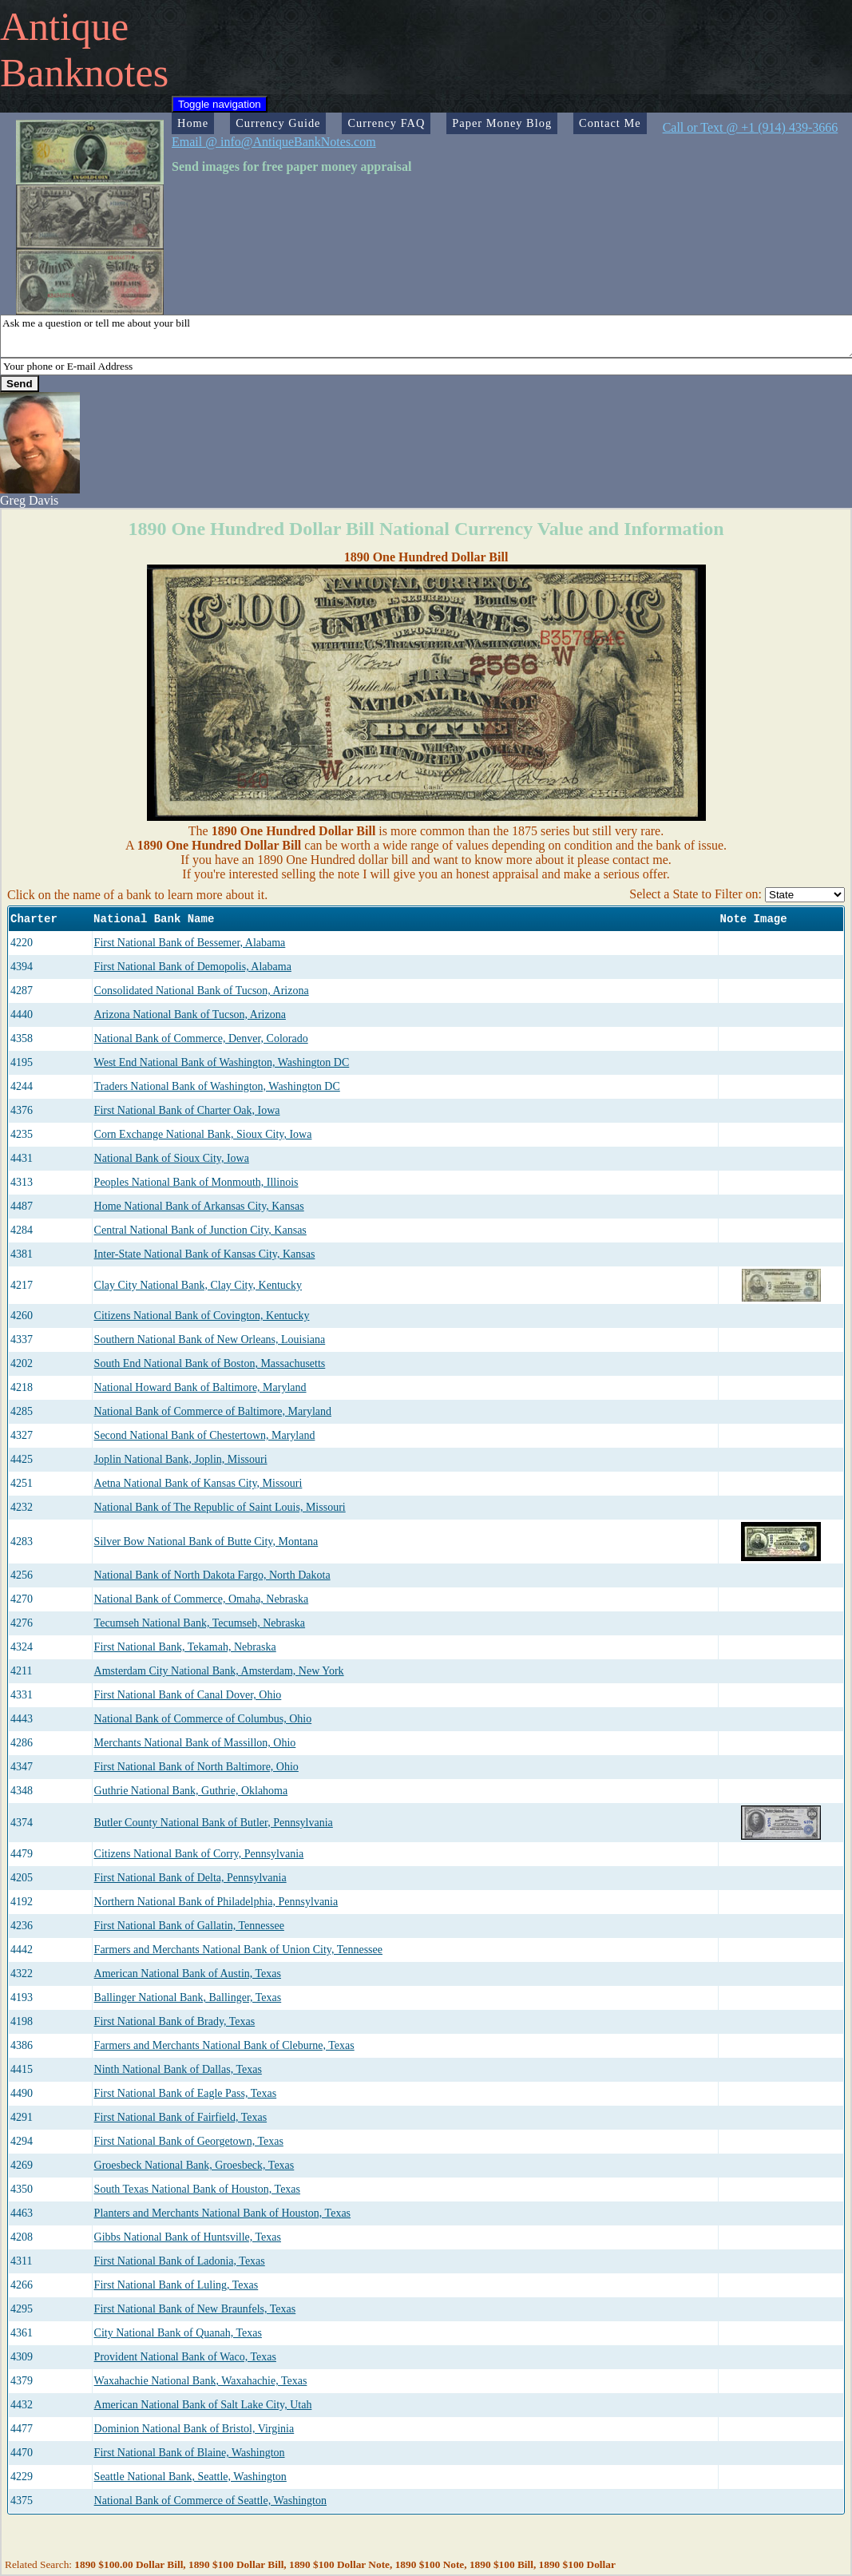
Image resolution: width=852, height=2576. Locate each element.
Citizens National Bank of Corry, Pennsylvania (199, 1854)
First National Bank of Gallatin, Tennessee (189, 1926)
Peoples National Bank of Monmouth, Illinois (196, 1182)
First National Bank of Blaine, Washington (189, 2453)
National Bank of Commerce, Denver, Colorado (201, 1038)
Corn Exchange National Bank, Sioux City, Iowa (203, 1134)
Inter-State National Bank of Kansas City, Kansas (204, 1254)
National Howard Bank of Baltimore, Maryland (200, 1387)
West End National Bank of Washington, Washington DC (222, 1062)
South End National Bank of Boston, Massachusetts (210, 1363)
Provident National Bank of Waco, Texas (185, 2357)
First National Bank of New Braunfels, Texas (195, 2309)
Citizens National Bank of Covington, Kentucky (202, 1316)
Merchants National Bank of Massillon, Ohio (195, 1743)
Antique (64, 26)
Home (192, 123)
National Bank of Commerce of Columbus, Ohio (203, 1719)
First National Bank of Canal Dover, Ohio (188, 1695)
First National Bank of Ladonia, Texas (179, 2261)
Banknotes (84, 72)
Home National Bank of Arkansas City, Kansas (199, 1206)
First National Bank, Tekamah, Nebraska (185, 1647)
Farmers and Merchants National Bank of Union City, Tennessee (238, 1950)
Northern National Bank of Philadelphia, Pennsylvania (216, 1902)
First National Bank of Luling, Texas (176, 2285)
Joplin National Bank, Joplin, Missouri (180, 1459)
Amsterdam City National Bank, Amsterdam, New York (219, 1671)
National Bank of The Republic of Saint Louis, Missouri (220, 1507)
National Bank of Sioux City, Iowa (171, 1158)
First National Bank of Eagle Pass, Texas (185, 2093)
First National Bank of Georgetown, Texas (188, 2141)
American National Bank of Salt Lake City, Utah (203, 2405)
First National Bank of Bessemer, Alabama (190, 943)
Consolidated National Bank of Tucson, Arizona (201, 991)
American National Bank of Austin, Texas (187, 1974)
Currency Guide (278, 123)
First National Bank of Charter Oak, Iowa (187, 1110)
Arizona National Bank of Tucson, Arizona (190, 1014)
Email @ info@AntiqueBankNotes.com (274, 142)
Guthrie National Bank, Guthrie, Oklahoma (191, 1791)
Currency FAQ (386, 123)
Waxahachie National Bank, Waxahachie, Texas (200, 2381)
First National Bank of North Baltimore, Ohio (196, 1767)
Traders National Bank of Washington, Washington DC (217, 1086)
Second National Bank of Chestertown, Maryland (204, 1435)
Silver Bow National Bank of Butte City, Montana (206, 1542)
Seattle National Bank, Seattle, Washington (190, 2477)
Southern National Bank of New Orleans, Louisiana (210, 1339)
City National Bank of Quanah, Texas (178, 2333)
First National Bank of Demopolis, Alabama (192, 967)
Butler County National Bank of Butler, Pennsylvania (213, 1823)
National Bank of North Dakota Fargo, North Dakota (212, 1575)
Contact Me (610, 123)
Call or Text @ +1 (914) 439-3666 (750, 127)
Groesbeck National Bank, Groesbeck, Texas (194, 2165)
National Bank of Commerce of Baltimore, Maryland (212, 1411)
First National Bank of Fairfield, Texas (180, 2117)
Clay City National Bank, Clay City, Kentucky (198, 1285)
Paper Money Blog (502, 123)
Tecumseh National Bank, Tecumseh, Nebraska (199, 1623)
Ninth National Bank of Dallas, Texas (178, 2069)
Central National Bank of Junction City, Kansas (200, 1230)
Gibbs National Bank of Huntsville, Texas (187, 2237)
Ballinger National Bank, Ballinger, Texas (188, 1997)
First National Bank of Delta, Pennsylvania (190, 1878)
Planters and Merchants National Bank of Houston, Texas (222, 2213)
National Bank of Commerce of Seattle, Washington (210, 2501)
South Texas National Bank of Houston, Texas (197, 2189)
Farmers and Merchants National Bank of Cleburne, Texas (224, 2045)
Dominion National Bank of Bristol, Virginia (194, 2429)
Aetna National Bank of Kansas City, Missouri (198, 1483)
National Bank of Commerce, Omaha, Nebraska (201, 1599)
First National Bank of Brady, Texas (175, 2021)
